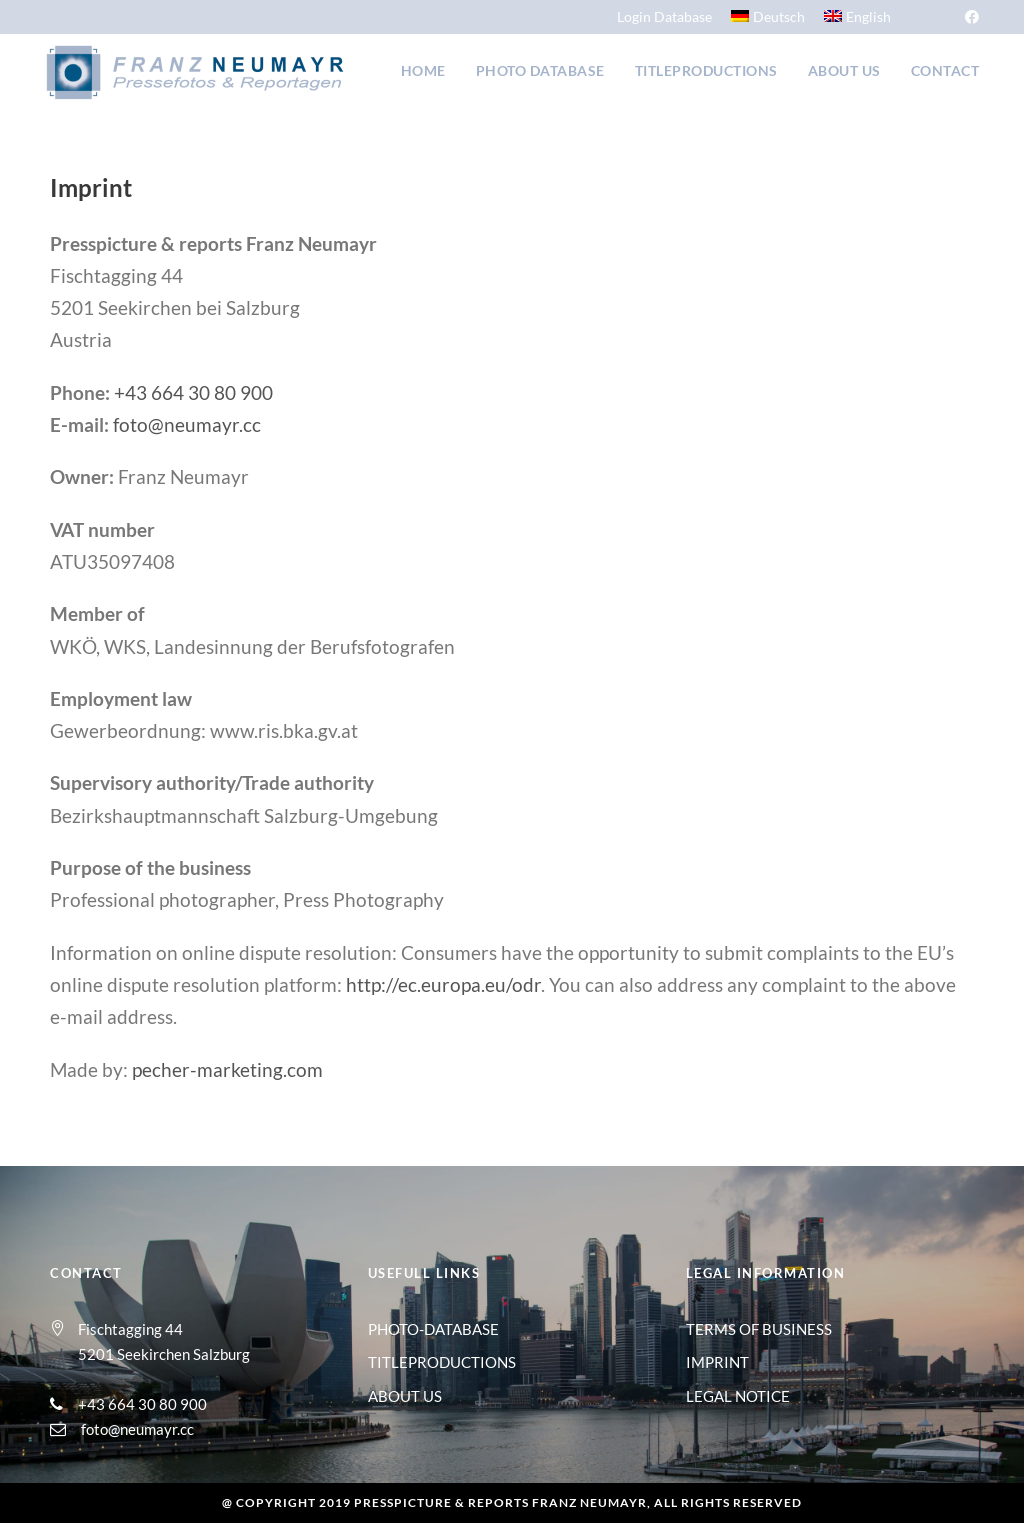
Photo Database (540, 70)
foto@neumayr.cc (187, 424)
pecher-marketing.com (227, 1069)
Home (423, 70)
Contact (945, 70)
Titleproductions (706, 70)
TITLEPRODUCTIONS (442, 1362)
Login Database (664, 16)
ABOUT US (405, 1396)
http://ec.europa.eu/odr (443, 984)
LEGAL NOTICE (738, 1396)
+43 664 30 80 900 (193, 392)
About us (844, 70)
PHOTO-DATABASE (433, 1329)
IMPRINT (717, 1362)
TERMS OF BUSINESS (759, 1329)
